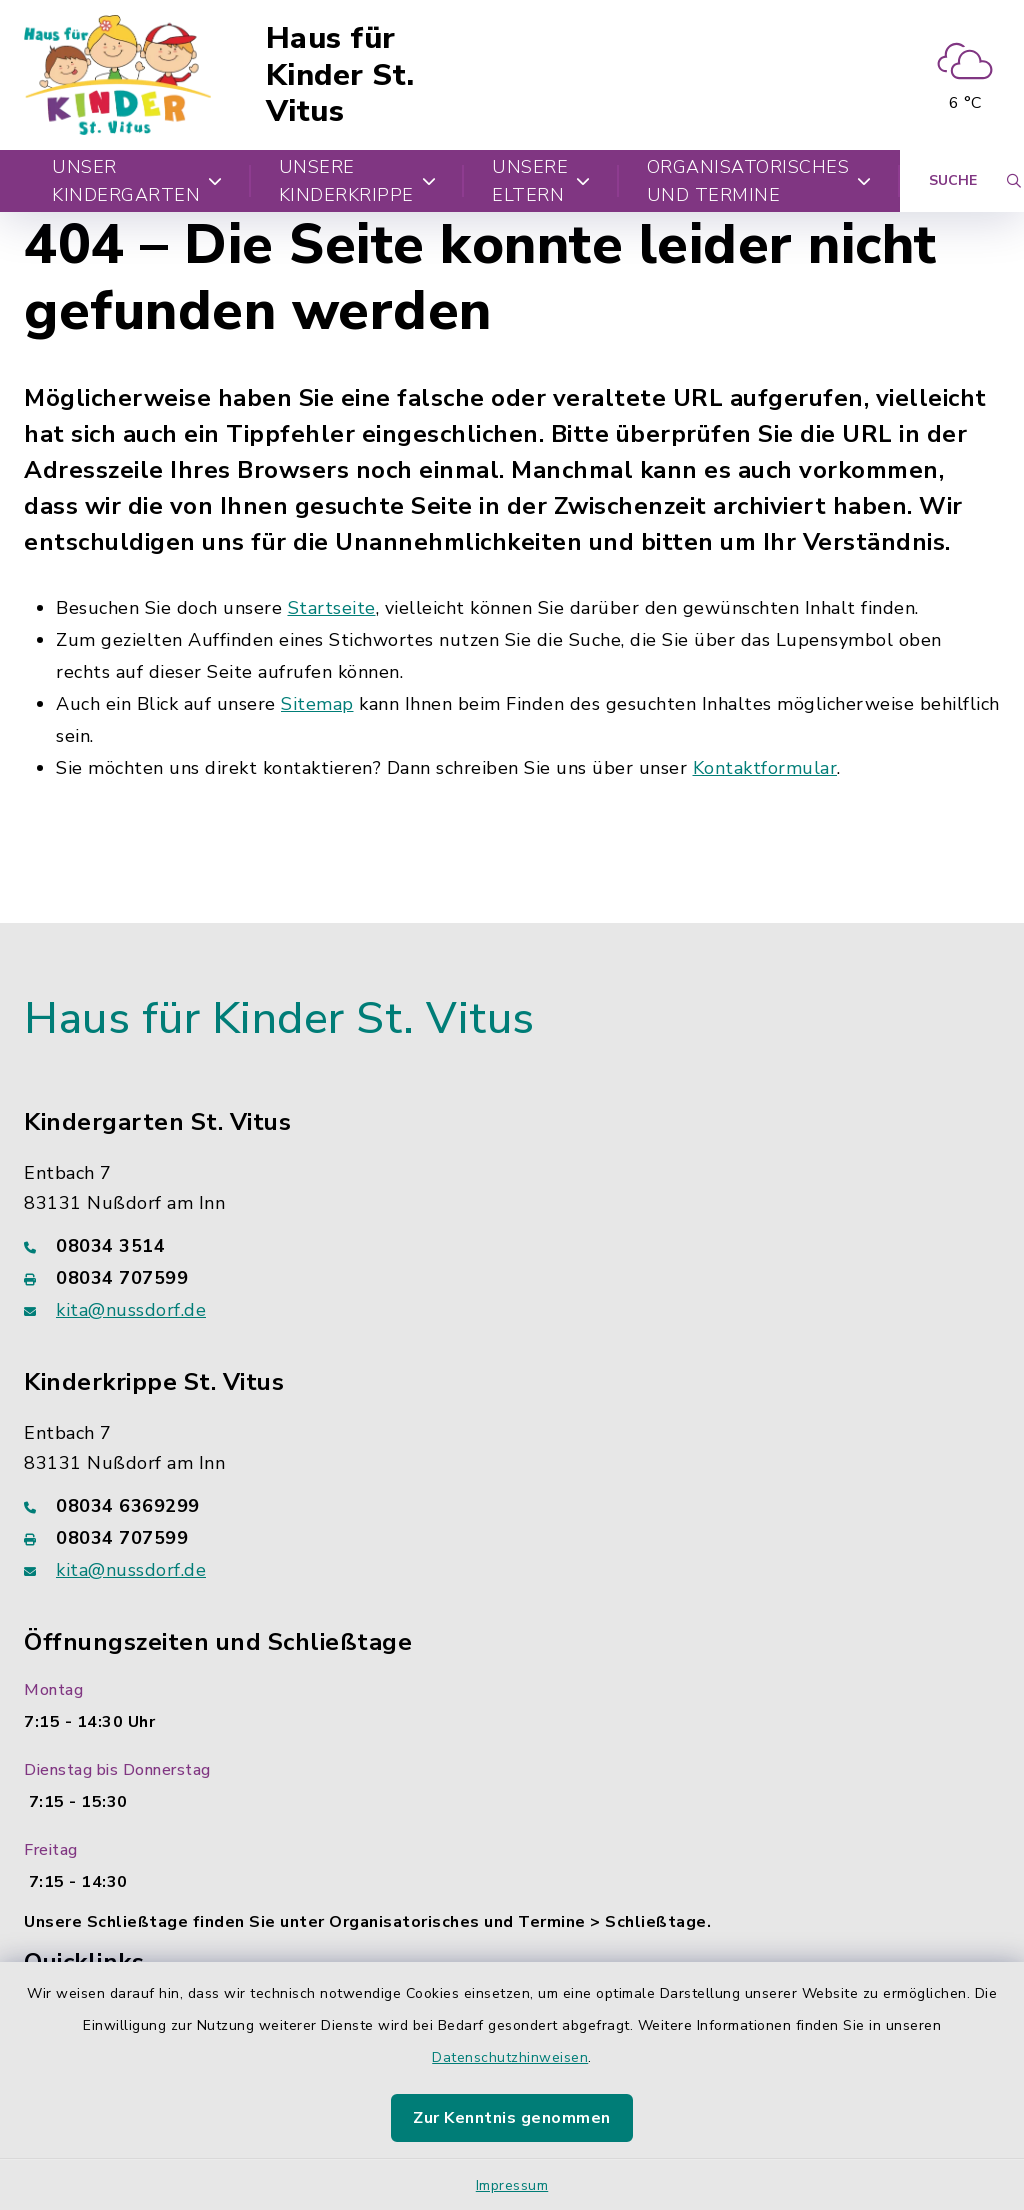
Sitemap (317, 704)
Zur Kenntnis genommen (512, 2118)
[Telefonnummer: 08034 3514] (512, 1246)
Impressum (512, 2185)
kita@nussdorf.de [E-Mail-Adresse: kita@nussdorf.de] (131, 1310)
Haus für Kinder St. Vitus (340, 75)
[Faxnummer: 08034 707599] (512, 1278)
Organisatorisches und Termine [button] (759, 181)
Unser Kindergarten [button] (137, 181)
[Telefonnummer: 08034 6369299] (512, 1506)
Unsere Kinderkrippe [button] (358, 181)
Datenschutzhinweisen (510, 2057)
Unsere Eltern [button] (541, 181)
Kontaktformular (765, 768)
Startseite (332, 608)
